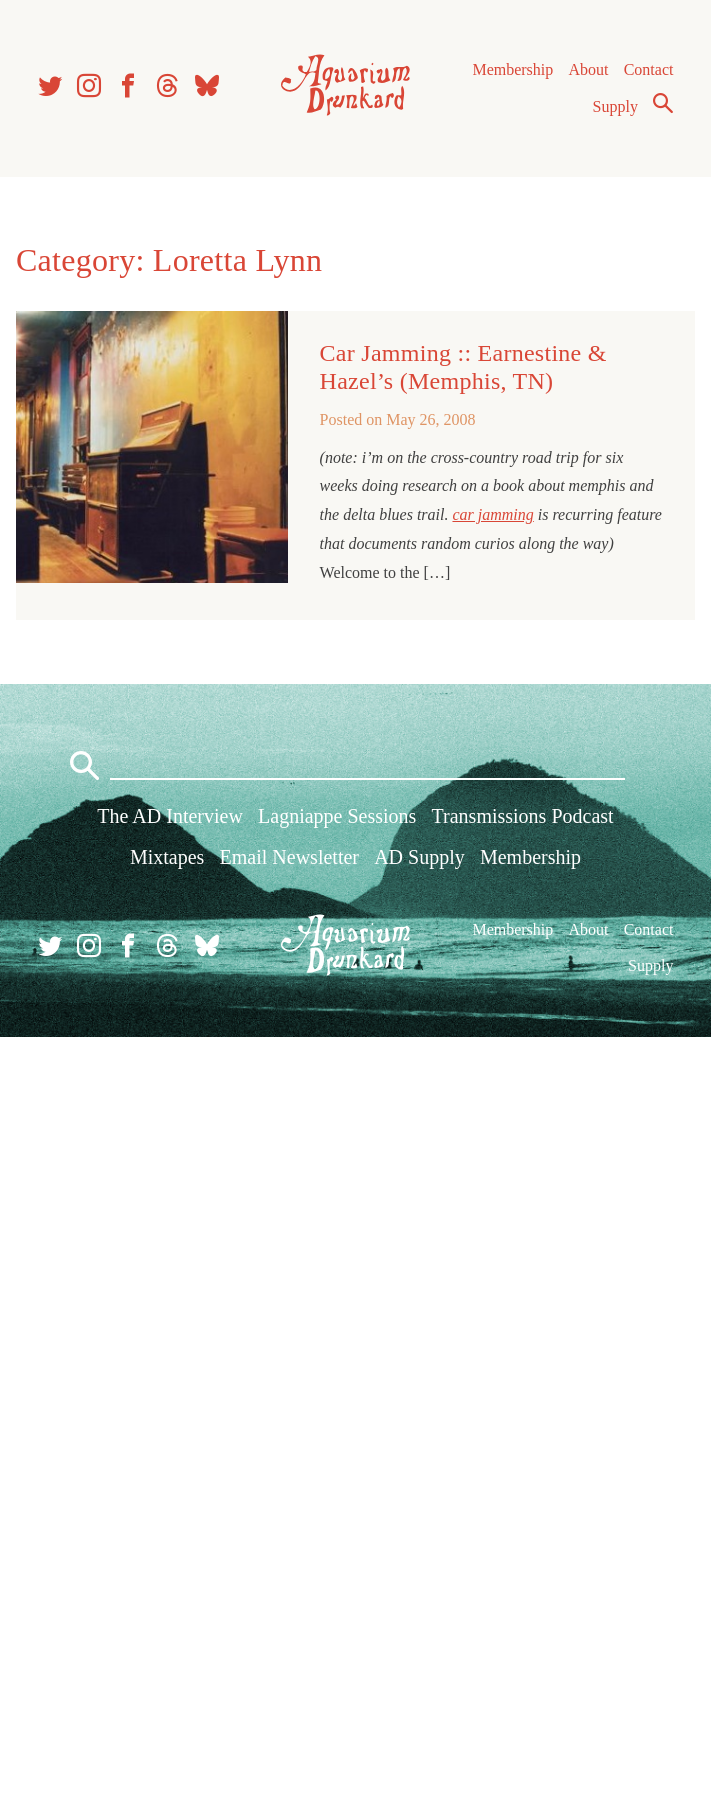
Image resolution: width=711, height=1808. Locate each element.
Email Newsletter (289, 857)
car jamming (492, 514)
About (588, 69)
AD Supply (419, 857)
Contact (649, 69)
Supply (615, 106)
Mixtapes (167, 857)
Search (663, 103)
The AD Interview (170, 816)
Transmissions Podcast (523, 816)
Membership (512, 69)
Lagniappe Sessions (337, 816)
